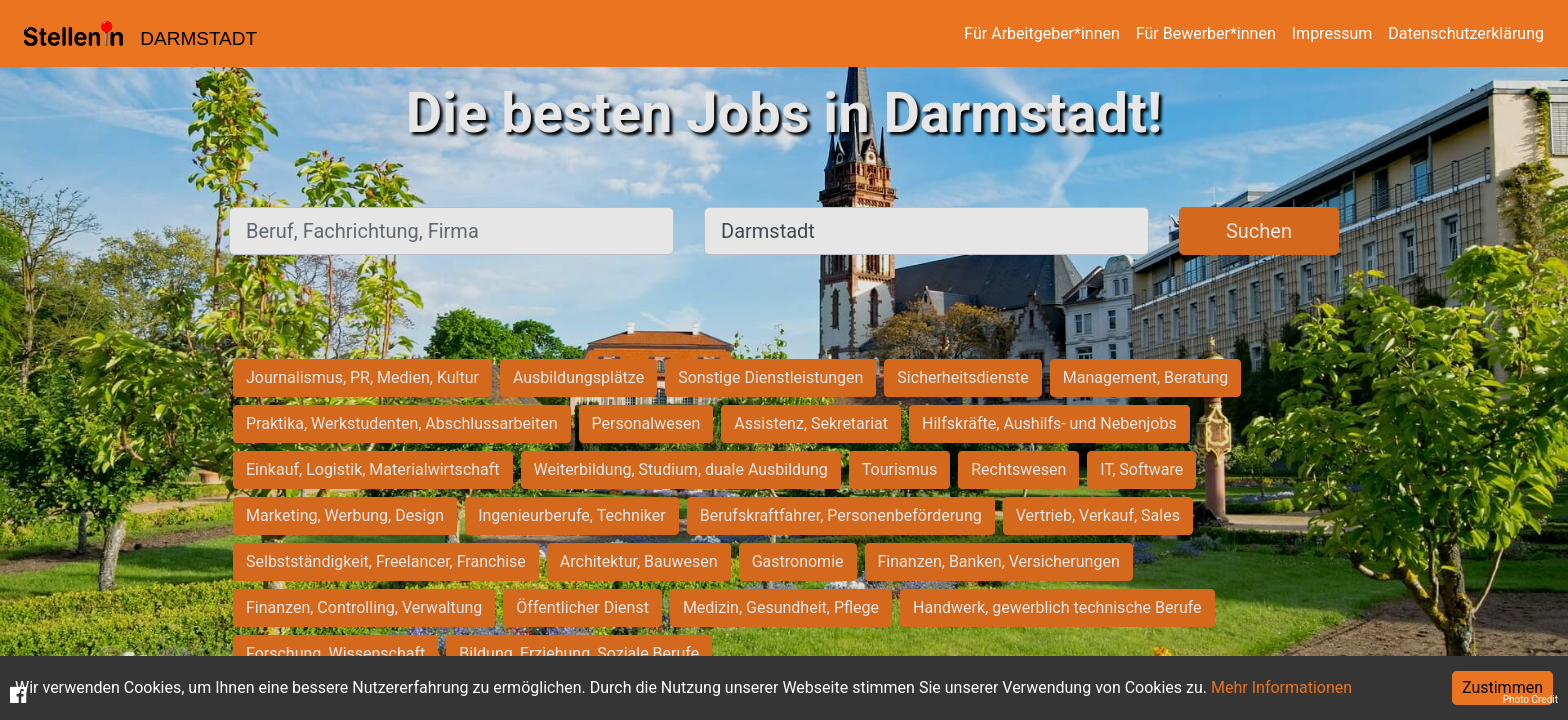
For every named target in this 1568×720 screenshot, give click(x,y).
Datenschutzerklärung (1466, 33)
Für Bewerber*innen (1206, 33)
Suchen (1259, 231)
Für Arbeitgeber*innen (1041, 33)
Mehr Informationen (1281, 687)
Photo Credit (1530, 699)
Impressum (1332, 33)
